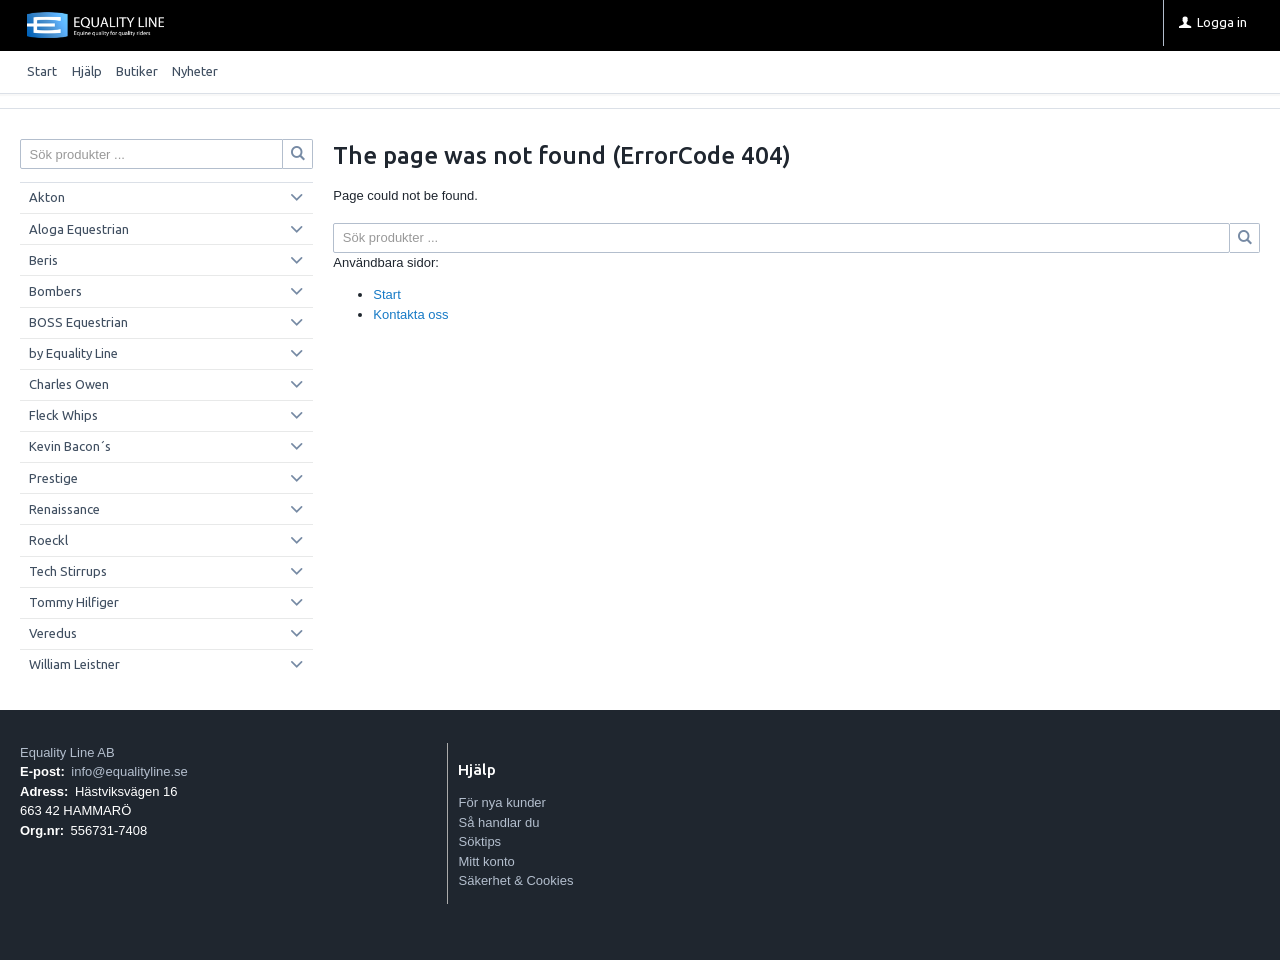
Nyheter (195, 71)
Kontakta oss (410, 314)
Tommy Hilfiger (74, 602)
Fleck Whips (63, 415)
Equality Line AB (67, 752)
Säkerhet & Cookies (515, 880)
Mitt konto (486, 861)
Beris (43, 260)
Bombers (55, 291)
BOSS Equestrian (78, 322)
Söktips (479, 841)
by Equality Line (73, 353)
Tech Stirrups (68, 571)
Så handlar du (498, 822)
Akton (47, 197)
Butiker (137, 71)
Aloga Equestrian (79, 229)
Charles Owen (69, 384)
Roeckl (48, 540)
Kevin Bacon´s (70, 446)
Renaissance (64, 509)
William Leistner (74, 664)
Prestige (53, 478)
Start (42, 71)
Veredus (53, 633)
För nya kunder (501, 802)
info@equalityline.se (129, 771)
